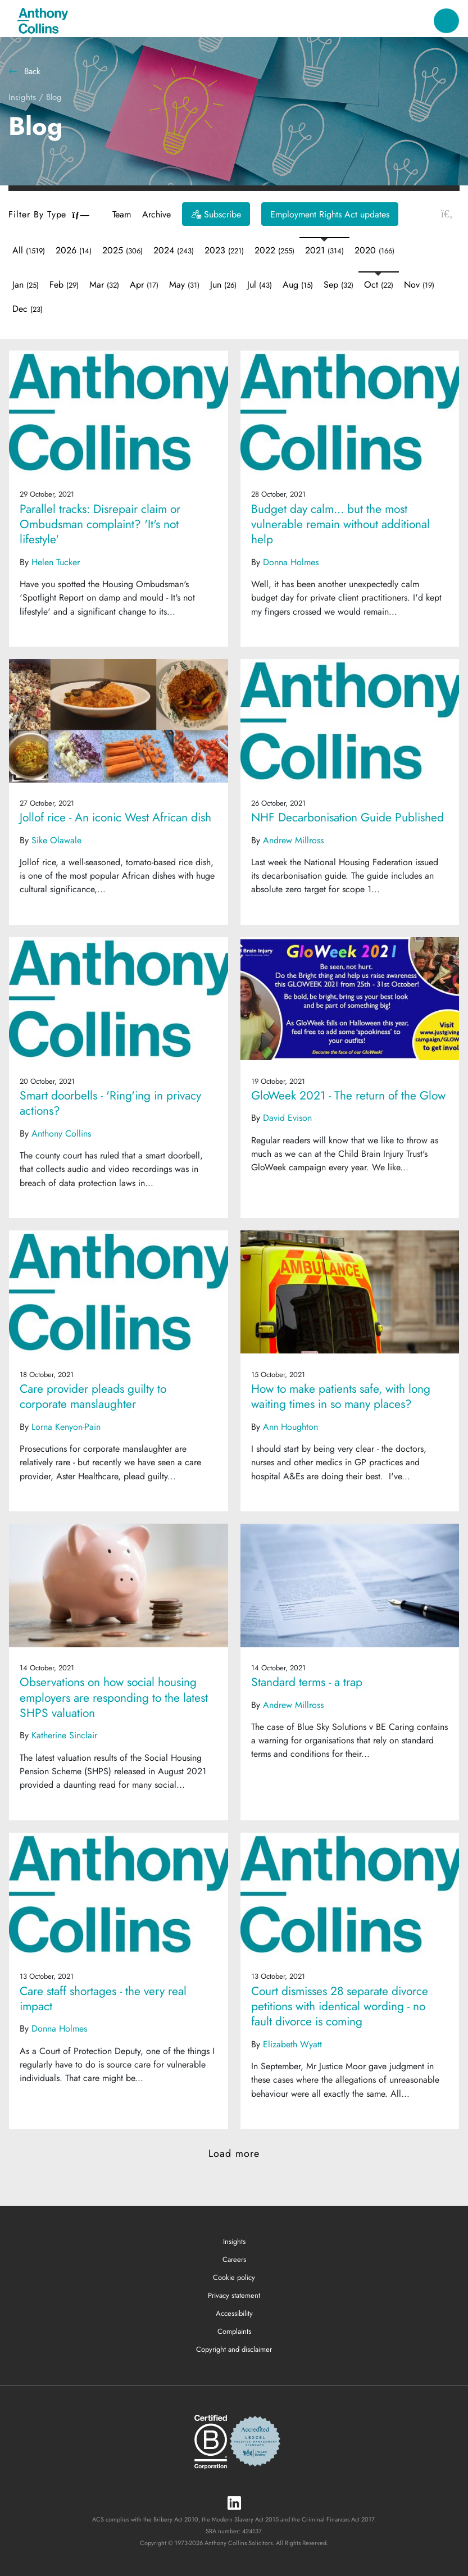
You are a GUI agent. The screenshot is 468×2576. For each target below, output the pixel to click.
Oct (378, 284)
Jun (223, 284)
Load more (234, 2153)
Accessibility (234, 2313)
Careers (234, 2259)
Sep (338, 284)
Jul (259, 284)
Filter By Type (49, 214)
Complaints (234, 2331)
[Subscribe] (216, 214)
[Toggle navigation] (446, 21)
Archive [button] (156, 214)
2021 (324, 250)
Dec (27, 308)
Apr (144, 284)
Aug (298, 284)
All (28, 250)
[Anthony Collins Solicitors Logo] (43, 20)
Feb (64, 284)
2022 (274, 250)
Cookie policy (234, 2277)
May (184, 284)
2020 (374, 250)
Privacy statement (234, 2295)
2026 (74, 250)
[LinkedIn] (234, 2503)
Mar (104, 284)
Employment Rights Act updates (329, 214)
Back (24, 71)
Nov (419, 284)
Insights (22, 97)
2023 (224, 250)
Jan (25, 284)
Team (121, 214)
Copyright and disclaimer (234, 2349)
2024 (173, 250)
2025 (122, 250)
